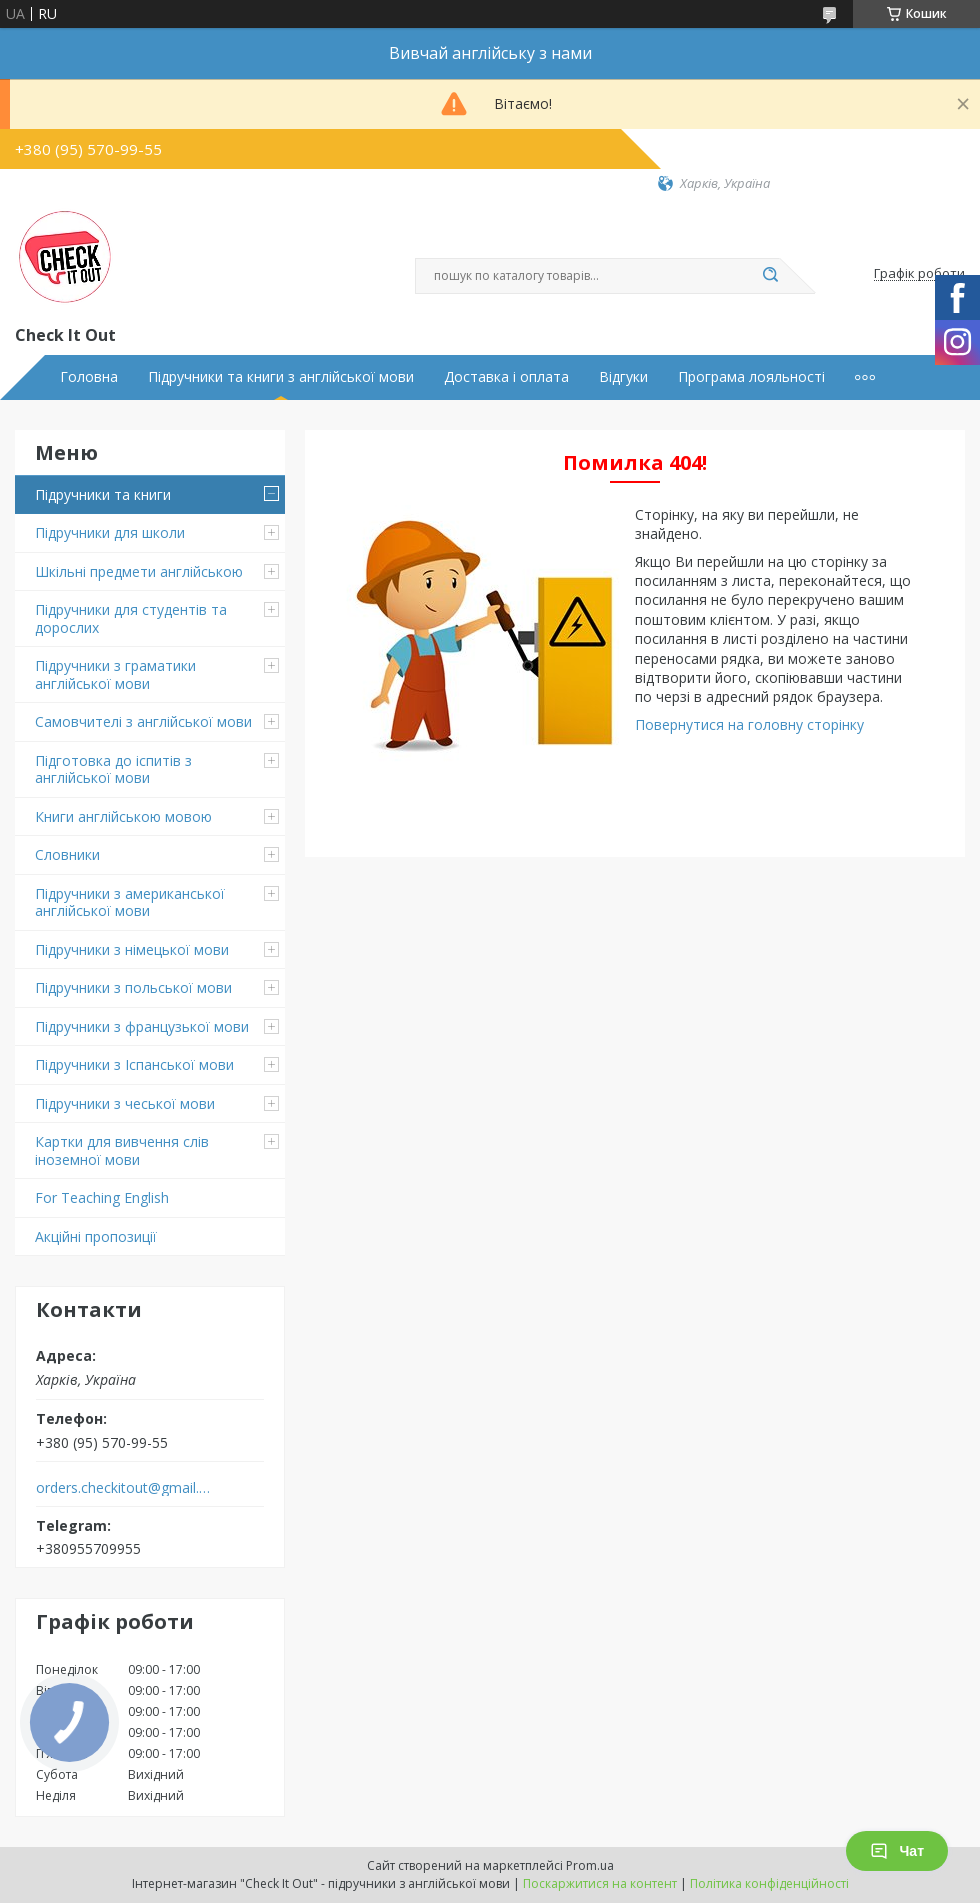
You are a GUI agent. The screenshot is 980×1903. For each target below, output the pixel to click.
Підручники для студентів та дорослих (131, 618)
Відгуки (623, 377)
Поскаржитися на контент (600, 1883)
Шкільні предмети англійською (139, 571)
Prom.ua (590, 1865)
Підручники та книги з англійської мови (281, 377)
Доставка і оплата (506, 377)
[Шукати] (770, 276)
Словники (67, 854)
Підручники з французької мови (142, 1026)
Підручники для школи (110, 532)
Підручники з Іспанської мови (134, 1064)
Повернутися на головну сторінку (749, 724)
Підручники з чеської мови (125, 1103)
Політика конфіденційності (769, 1883)
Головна (89, 377)
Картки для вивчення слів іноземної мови (122, 1150)
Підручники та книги (103, 494)
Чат (897, 1851)
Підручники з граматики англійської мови (115, 674)
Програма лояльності (751, 377)
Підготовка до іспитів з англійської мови (113, 769)
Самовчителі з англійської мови (143, 721)
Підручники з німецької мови (132, 949)
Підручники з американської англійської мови (130, 902)
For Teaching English (102, 1197)
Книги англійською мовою (123, 816)
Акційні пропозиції (96, 1236)
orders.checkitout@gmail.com (123, 1488)
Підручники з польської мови (133, 987)
